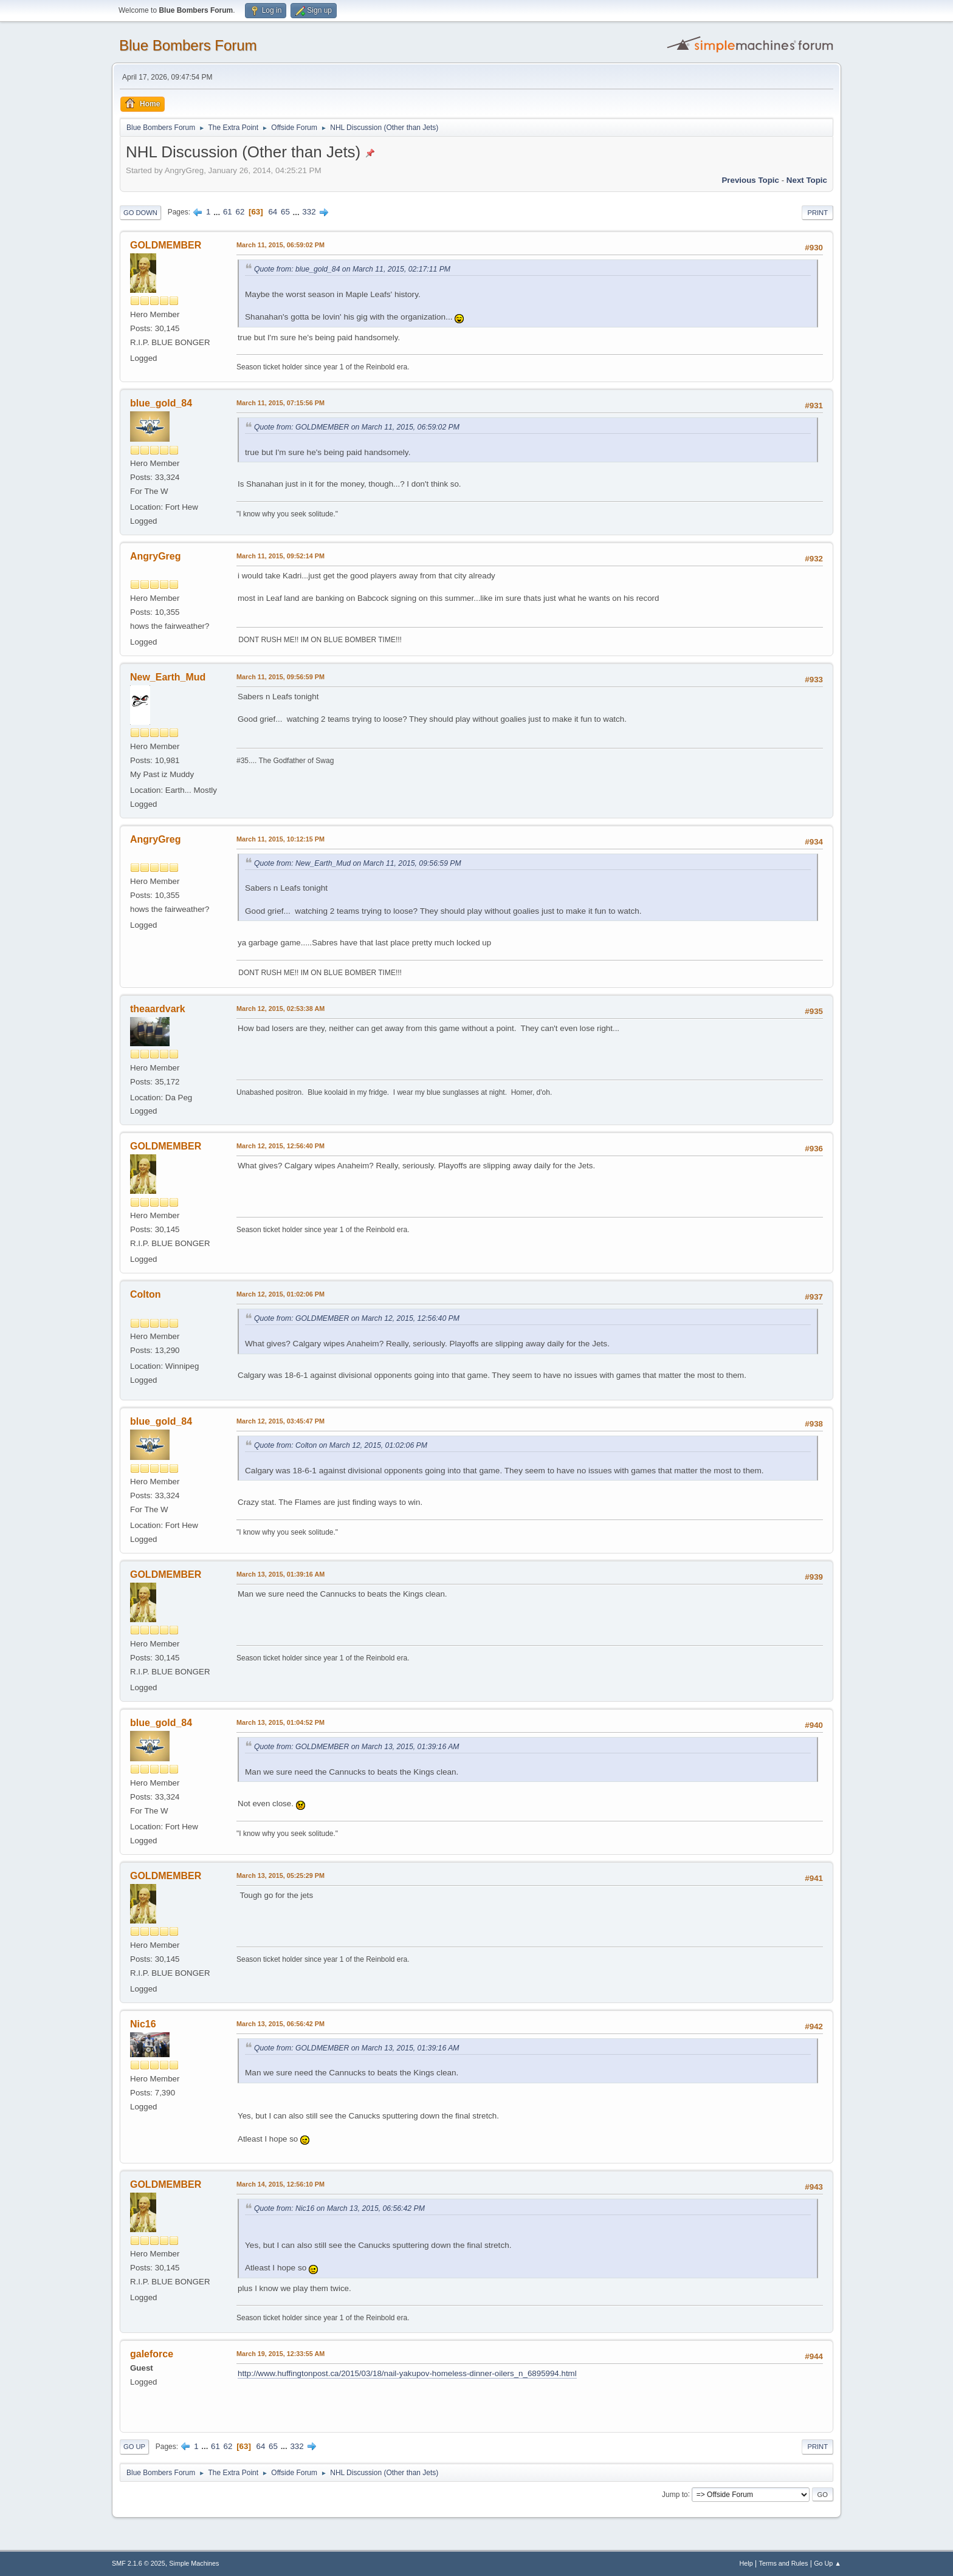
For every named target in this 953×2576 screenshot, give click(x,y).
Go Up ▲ (827, 2563)
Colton (145, 1294)
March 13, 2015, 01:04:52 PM (280, 1722)
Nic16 (143, 2024)
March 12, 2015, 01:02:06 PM (280, 1294)
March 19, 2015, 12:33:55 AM (280, 2353)
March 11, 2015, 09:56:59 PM (280, 676)
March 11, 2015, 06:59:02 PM (280, 244)
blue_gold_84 (161, 403)
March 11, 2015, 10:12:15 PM (280, 839)
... (217, 211)
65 (285, 211)
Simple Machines (194, 2563)
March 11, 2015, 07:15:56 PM (280, 402)
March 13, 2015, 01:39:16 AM (280, 1574)
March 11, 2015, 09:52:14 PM (280, 556)
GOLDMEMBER (165, 245)
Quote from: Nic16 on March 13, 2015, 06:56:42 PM (339, 2208)
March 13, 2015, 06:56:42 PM (280, 2023)
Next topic (806, 180)
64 (272, 211)
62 (239, 211)
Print (817, 212)
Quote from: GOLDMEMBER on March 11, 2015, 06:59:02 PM (356, 427)
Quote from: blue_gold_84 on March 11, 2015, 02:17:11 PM (352, 269)
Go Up (134, 2446)
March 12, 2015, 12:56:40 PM (280, 1145)
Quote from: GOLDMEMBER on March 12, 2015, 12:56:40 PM (356, 1318)
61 (227, 211)
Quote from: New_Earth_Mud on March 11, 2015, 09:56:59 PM (357, 863)
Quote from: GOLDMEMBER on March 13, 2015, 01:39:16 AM (356, 1746)
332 (308, 211)
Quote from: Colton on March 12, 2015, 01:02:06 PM (340, 1445)
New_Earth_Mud (167, 677)
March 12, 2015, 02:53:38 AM (280, 1008)
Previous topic (750, 180)
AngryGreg (155, 556)
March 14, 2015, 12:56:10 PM (280, 2184)
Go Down (140, 212)
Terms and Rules (783, 2563)
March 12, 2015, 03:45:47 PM (280, 1421)
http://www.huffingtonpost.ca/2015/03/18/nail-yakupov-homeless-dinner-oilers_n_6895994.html (407, 2373)
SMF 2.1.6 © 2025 (138, 2563)
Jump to (675, 2494)
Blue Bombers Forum (188, 45)
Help (746, 2563)
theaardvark (157, 1009)
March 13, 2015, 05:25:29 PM (280, 1875)
